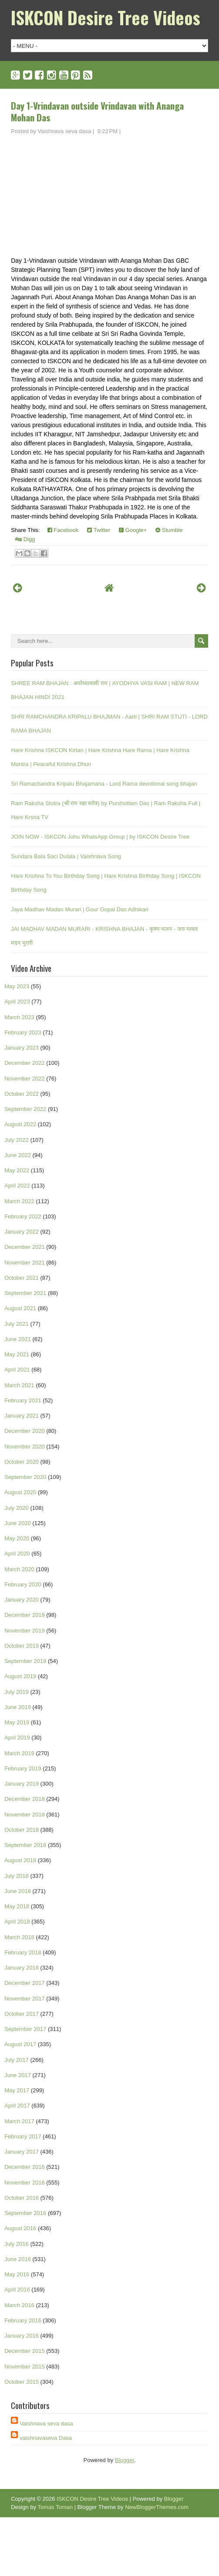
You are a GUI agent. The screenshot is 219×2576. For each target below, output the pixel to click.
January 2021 (21, 1415)
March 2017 (19, 2121)
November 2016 (24, 2182)
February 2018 (22, 1952)
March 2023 (19, 1017)
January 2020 (21, 1599)
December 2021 (24, 1247)
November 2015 (24, 2366)
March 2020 (19, 1569)
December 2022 (24, 1063)
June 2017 (17, 2075)
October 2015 (21, 2382)
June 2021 (17, 1339)
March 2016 (19, 2305)
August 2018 (20, 1860)
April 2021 (17, 1369)
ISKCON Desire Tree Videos (105, 17)
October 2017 (21, 2014)
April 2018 (17, 1921)
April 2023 (17, 1001)
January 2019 (21, 1783)
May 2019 (16, 1722)
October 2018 (21, 1830)
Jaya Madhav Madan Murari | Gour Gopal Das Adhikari (79, 909)
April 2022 (17, 1185)
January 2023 (21, 1047)
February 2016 (22, 2320)
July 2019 (16, 1692)
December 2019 (24, 1615)
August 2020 (20, 1492)
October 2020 (21, 1462)
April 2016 (17, 2289)
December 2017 (24, 1983)
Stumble (168, 530)
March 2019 (19, 1753)
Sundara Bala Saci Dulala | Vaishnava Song (66, 856)
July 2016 (16, 2244)
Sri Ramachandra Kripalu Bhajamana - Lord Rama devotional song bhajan (104, 783)
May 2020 (16, 1538)
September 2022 (25, 1109)
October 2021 (21, 1278)
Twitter (98, 530)
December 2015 (24, 2351)
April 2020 (17, 1553)
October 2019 (21, 1646)
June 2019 (17, 1707)
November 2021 (24, 1262)
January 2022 (21, 1231)
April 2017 (17, 2105)
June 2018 (17, 1891)
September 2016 (25, 2213)
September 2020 (25, 1477)
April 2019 (17, 1737)
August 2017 (20, 2044)
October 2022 (21, 1094)
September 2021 (25, 1293)
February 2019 (22, 1768)
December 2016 (24, 2167)
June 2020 (17, 1523)
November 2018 (24, 1814)
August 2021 (20, 1308)
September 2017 (25, 2029)
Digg (25, 539)
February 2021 (22, 1400)
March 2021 (19, 1385)
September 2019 (25, 1661)
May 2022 (16, 1170)
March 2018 (19, 1937)
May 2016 (16, 2274)
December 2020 (24, 1431)
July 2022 (16, 1140)
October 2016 (21, 2198)
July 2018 (16, 1876)
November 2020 (24, 1446)
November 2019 (24, 1630)
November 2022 (24, 1078)
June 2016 (17, 2259)
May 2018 (16, 1906)
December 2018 (24, 1799)
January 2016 (21, 2335)
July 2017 (16, 2060)
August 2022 (20, 1124)
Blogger (124, 2460)
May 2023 (16, 986)
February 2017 (22, 2136)
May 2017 (16, 2090)
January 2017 (21, 2151)
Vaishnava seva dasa (46, 2423)
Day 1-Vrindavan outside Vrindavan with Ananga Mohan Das (97, 111)
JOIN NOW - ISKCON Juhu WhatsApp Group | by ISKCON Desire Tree (100, 836)
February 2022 (22, 1216)
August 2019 (20, 1676)
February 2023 (22, 1032)
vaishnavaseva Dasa (46, 2438)
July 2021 (16, 1324)
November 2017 (24, 1998)
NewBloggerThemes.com (157, 2507)
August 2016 (20, 2228)
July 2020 (16, 1508)
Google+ (133, 530)
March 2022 (19, 1201)
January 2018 (21, 1967)
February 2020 (22, 1584)
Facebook (63, 530)
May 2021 (16, 1354)
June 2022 (17, 1155)
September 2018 (25, 1845)
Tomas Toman (55, 2507)
